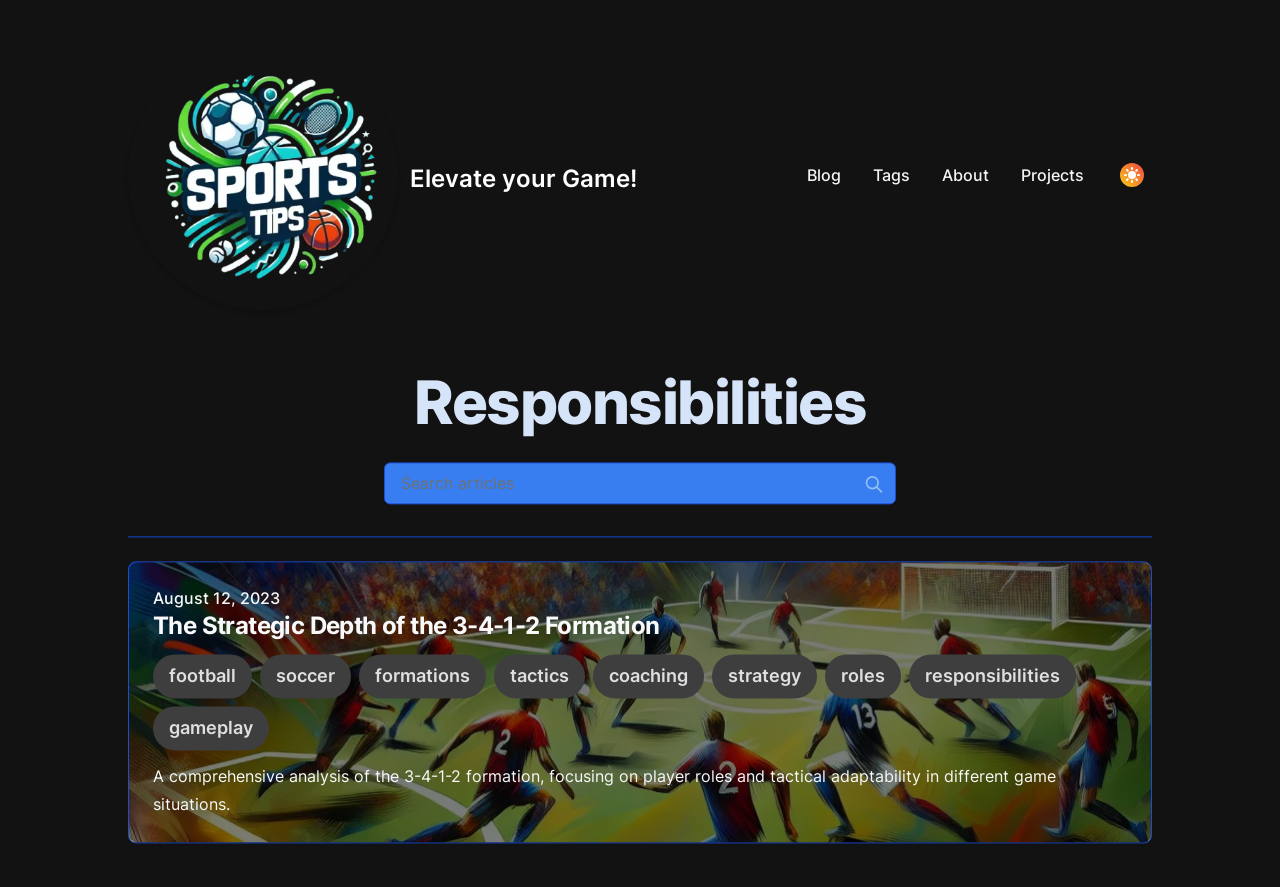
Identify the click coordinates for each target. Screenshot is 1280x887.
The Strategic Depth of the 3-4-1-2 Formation (406, 628)
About (965, 175)
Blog (824, 175)
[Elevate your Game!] (382, 175)
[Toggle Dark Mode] (1132, 175)
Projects (1052, 175)
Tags (891, 175)
